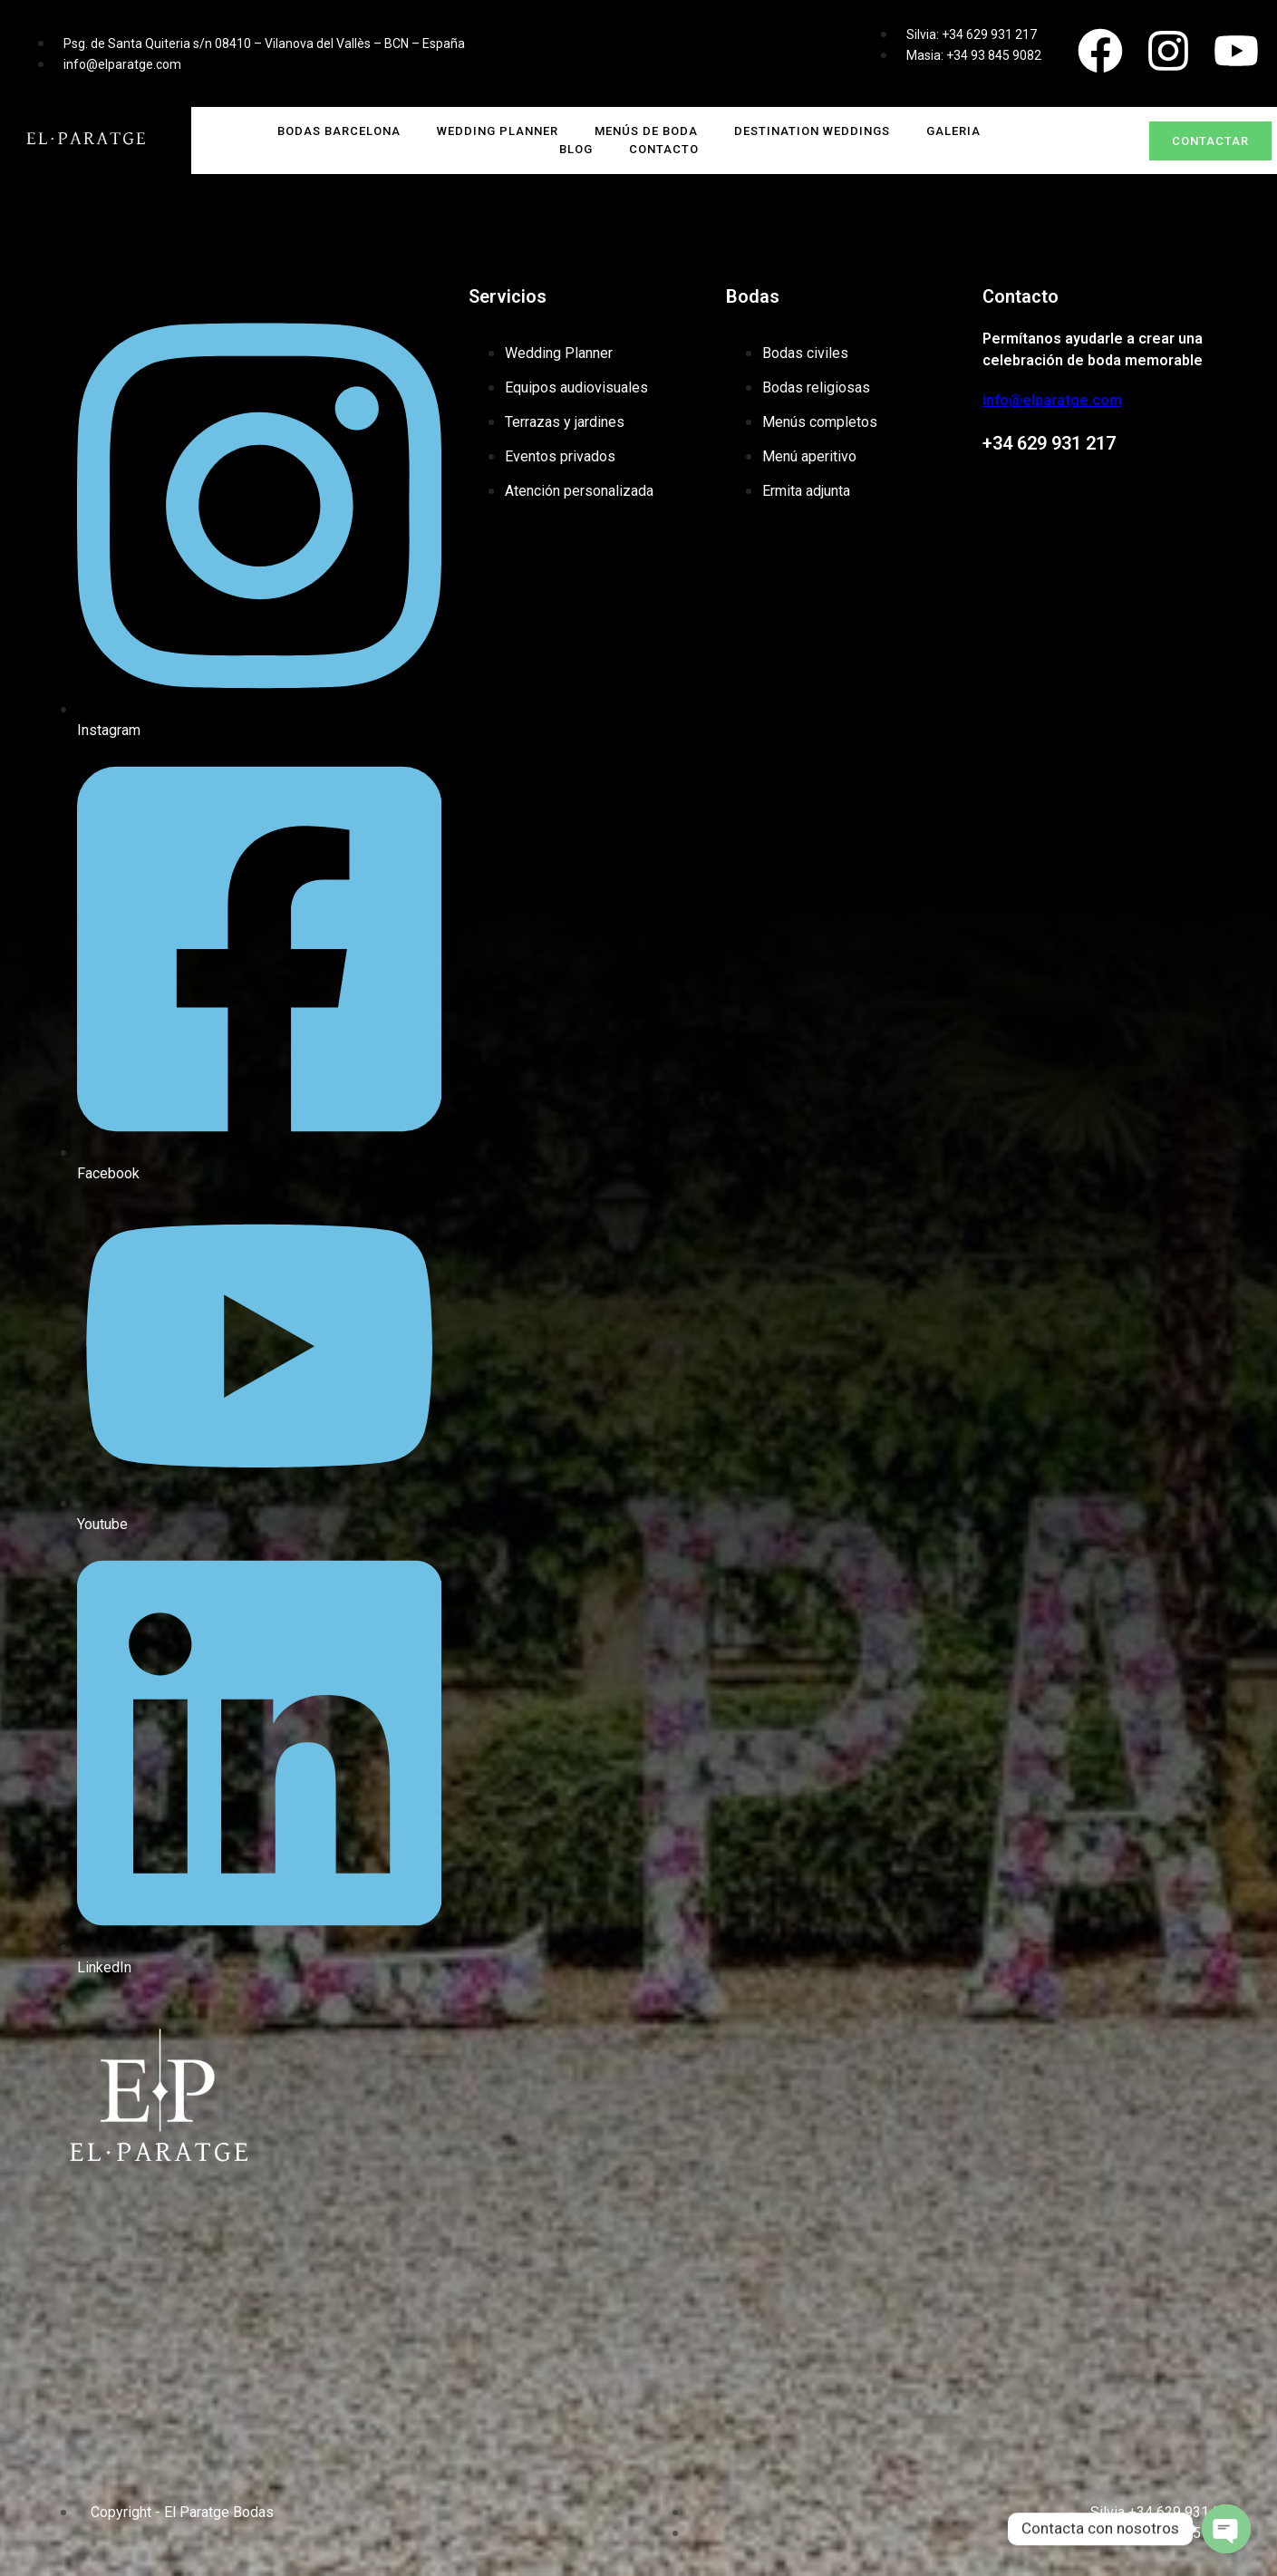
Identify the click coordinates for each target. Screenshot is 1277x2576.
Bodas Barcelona (339, 131)
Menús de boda (646, 131)
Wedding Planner (497, 131)
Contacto (664, 149)
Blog (576, 149)
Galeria (953, 131)
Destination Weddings (812, 131)
